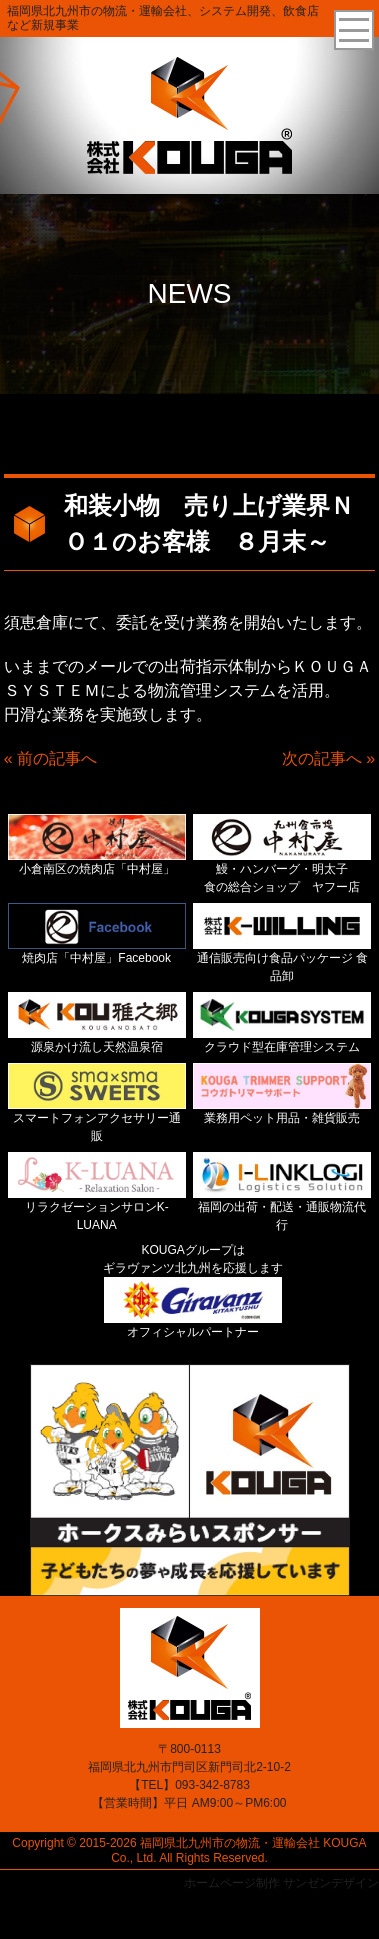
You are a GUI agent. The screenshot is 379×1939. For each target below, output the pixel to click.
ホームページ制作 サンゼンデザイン (281, 1883)
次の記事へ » (328, 758)
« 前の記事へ (50, 758)
